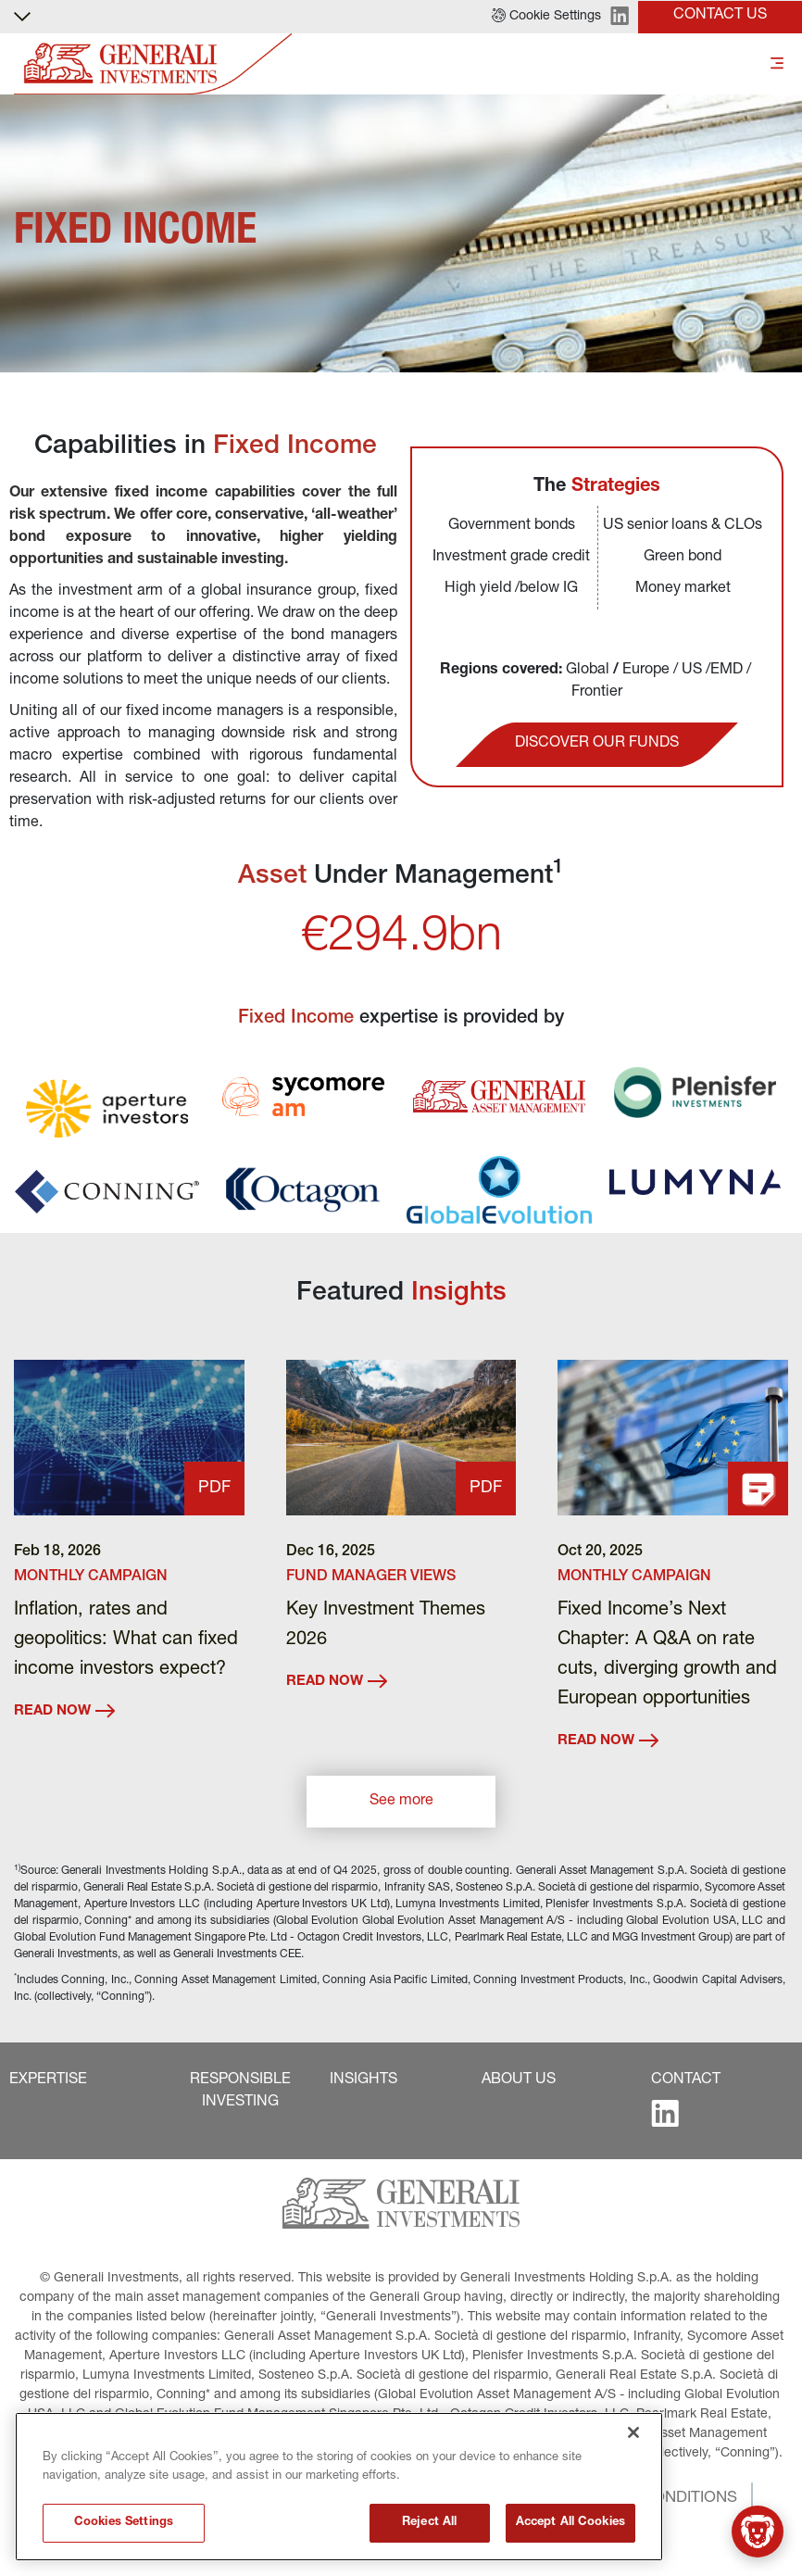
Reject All (429, 2526)
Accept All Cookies (570, 2526)
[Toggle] (777, 64)
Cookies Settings (123, 2526)
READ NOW (64, 1710)
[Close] (633, 2435)
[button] (546, 16)
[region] (339, 2489)
